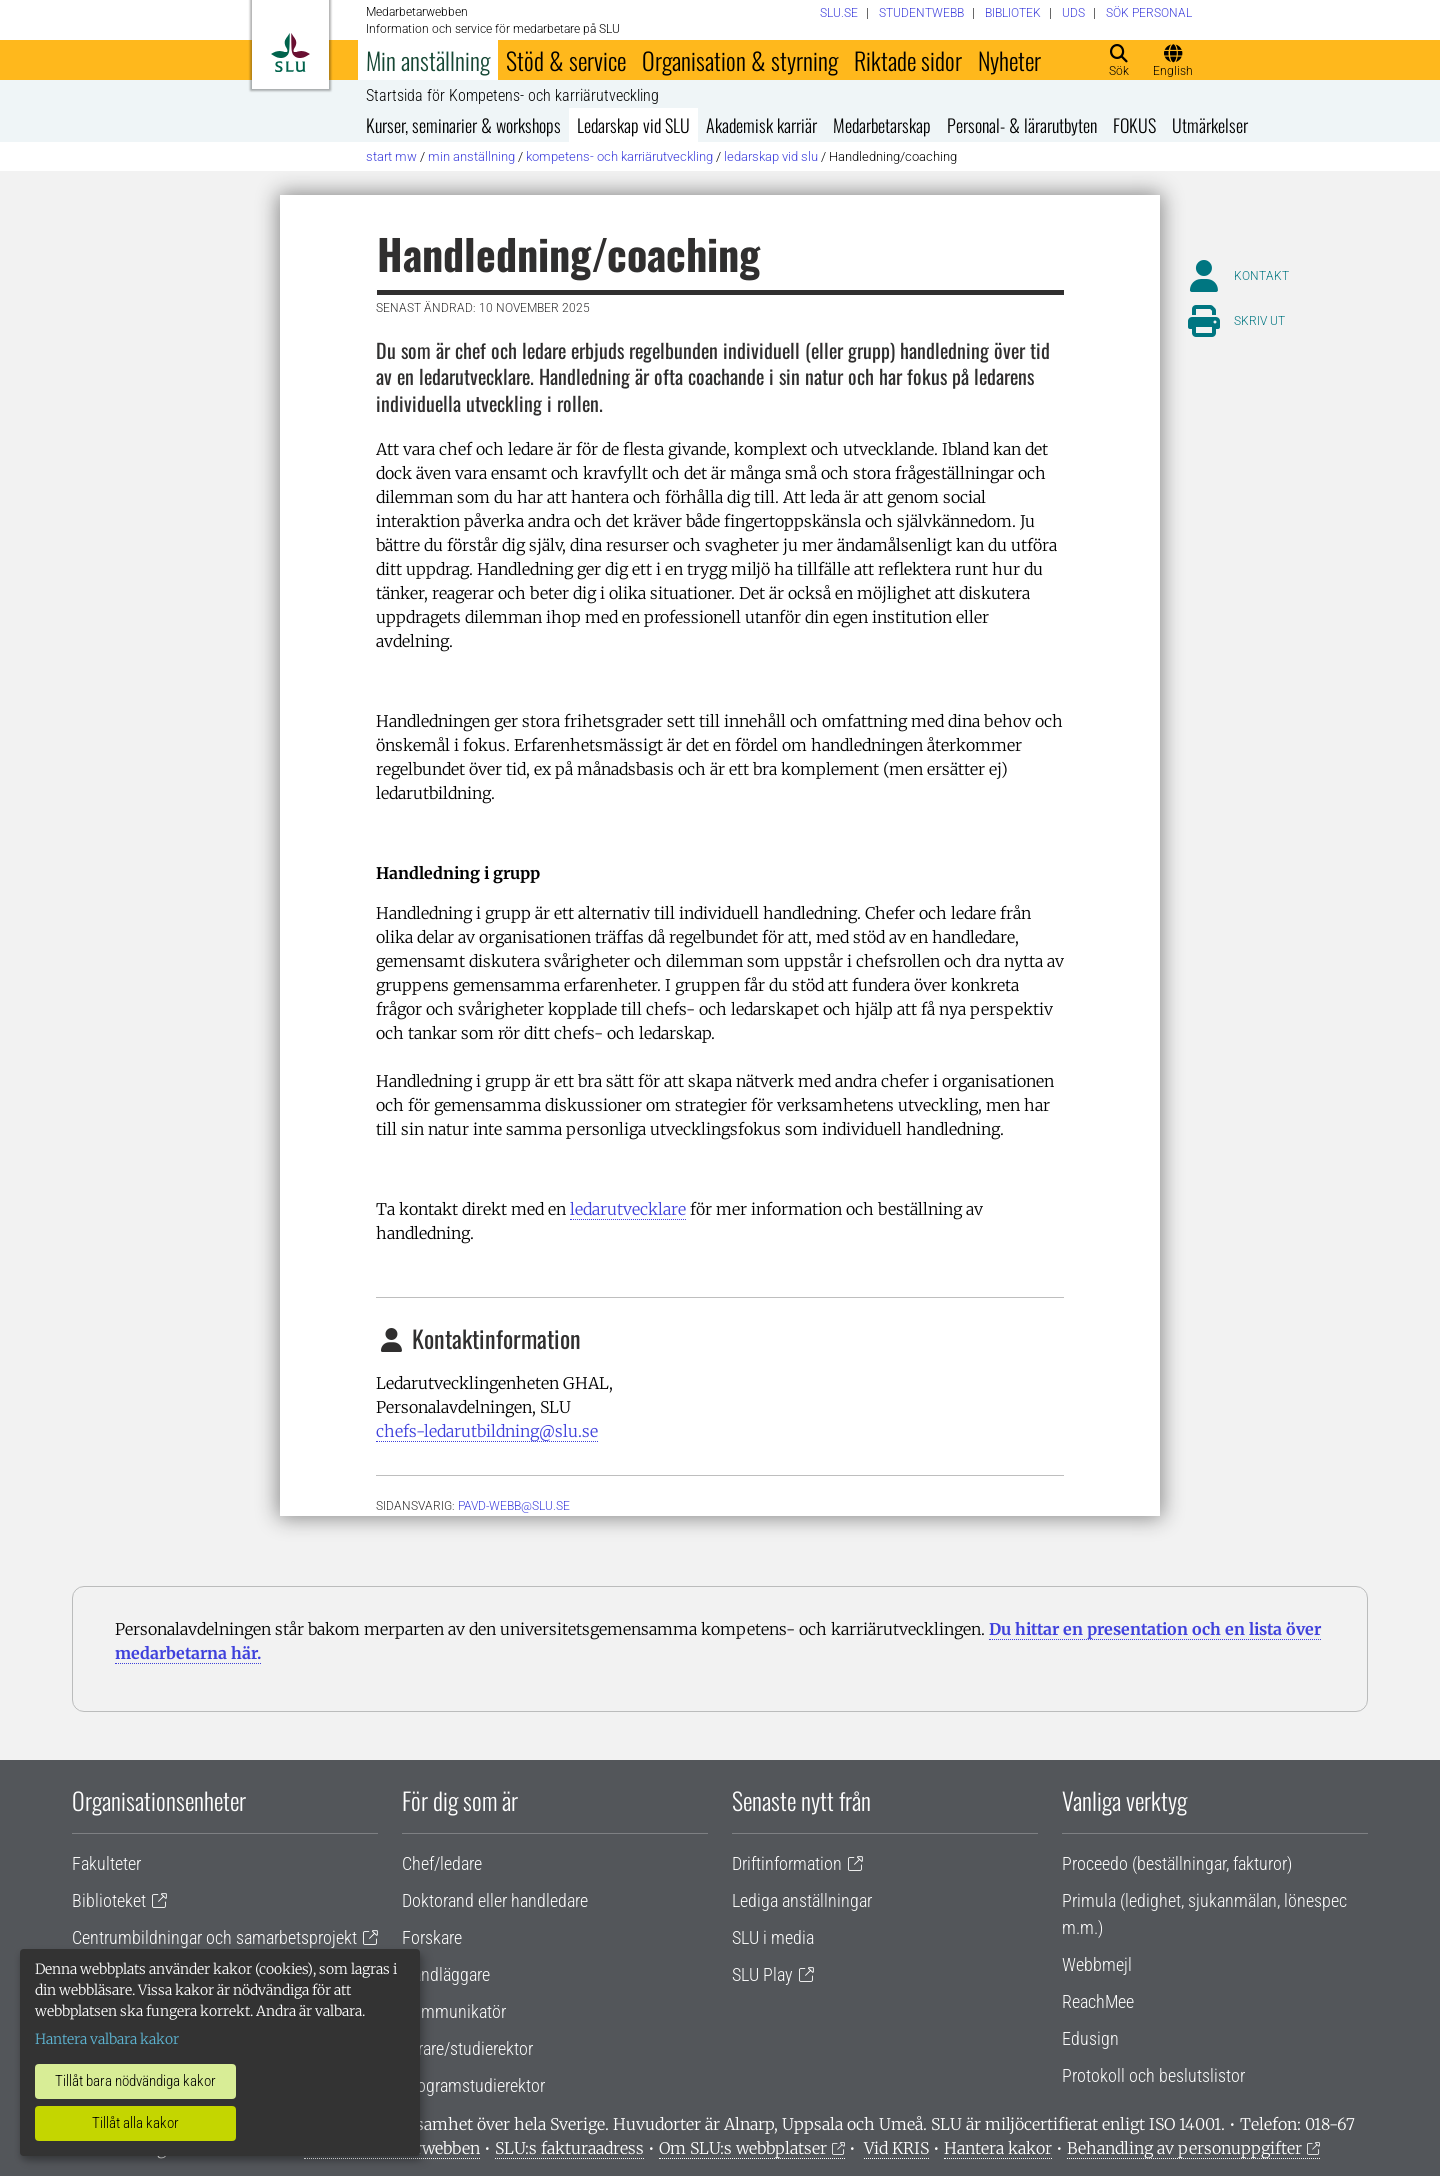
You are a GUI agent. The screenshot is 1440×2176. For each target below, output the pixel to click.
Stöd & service (566, 60)
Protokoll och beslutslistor (1153, 2075)
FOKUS (1134, 125)
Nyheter (1009, 60)
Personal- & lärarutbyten (1022, 125)
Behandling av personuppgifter (1184, 2148)
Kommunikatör (454, 2011)
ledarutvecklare (628, 1209)
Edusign (1090, 2038)
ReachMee (1098, 2001)
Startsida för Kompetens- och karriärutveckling (512, 96)
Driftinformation (787, 1863)
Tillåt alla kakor (135, 2123)
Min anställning (428, 60)
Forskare (432, 1937)
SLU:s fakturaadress (569, 2148)
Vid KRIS (896, 2148)
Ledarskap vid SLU (633, 125)
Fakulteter (106, 1863)
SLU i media (773, 1937)
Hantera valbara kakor (107, 2039)
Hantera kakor (998, 2148)
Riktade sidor (908, 60)
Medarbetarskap (882, 125)
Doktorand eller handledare (495, 1900)
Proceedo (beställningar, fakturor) (1177, 1863)
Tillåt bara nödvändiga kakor (135, 2081)
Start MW (391, 156)
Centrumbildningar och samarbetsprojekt (214, 1937)
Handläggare (446, 1974)
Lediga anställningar (802, 1900)
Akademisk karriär (761, 125)
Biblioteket (109, 1900)
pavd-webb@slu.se (514, 1506)
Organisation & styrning (740, 60)
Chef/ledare (442, 1863)
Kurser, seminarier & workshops (463, 125)
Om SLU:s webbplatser (743, 2148)
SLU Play (762, 1974)
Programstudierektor (473, 2085)
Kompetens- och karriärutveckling (619, 156)
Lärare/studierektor (467, 2048)
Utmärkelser (1210, 125)
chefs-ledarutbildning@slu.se (487, 1431)
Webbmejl (1097, 1964)
